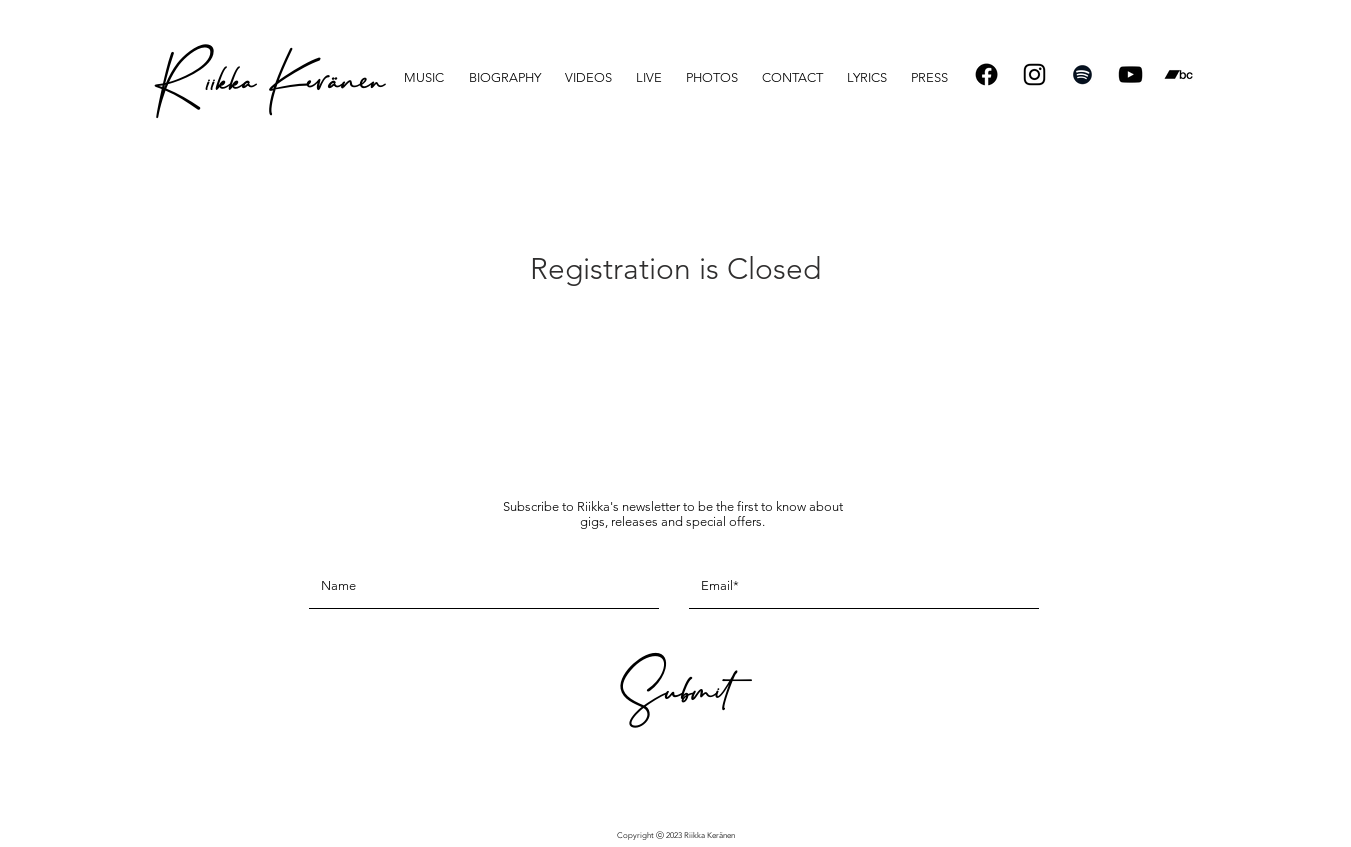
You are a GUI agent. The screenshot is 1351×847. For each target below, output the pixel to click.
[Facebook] (986, 74)
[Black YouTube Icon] (1130, 74)
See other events (675, 341)
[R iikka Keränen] (268, 89)
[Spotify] (1082, 74)
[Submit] (673, 698)
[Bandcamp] (1178, 74)
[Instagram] (1034, 74)
